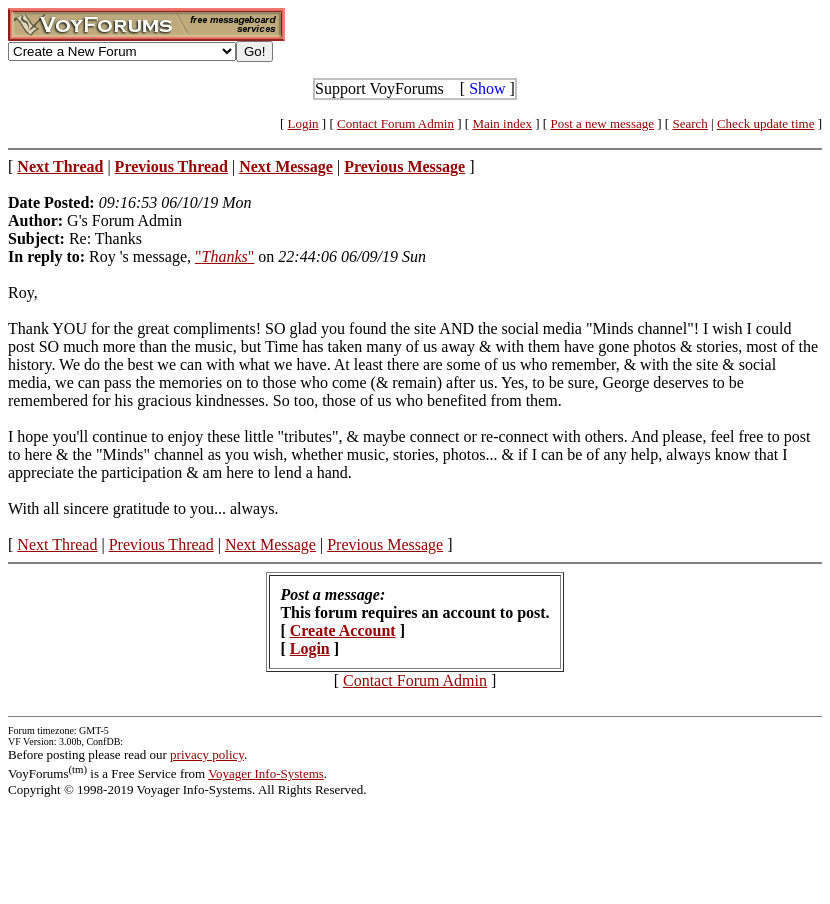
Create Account (343, 630)
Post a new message (602, 123)
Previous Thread (161, 544)
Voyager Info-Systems (266, 773)
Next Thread (57, 544)
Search (689, 123)
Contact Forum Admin (395, 123)
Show (487, 88)
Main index (502, 123)
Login (303, 123)
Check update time (765, 123)
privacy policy (207, 754)
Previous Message (385, 544)
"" (224, 256)
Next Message (270, 544)
